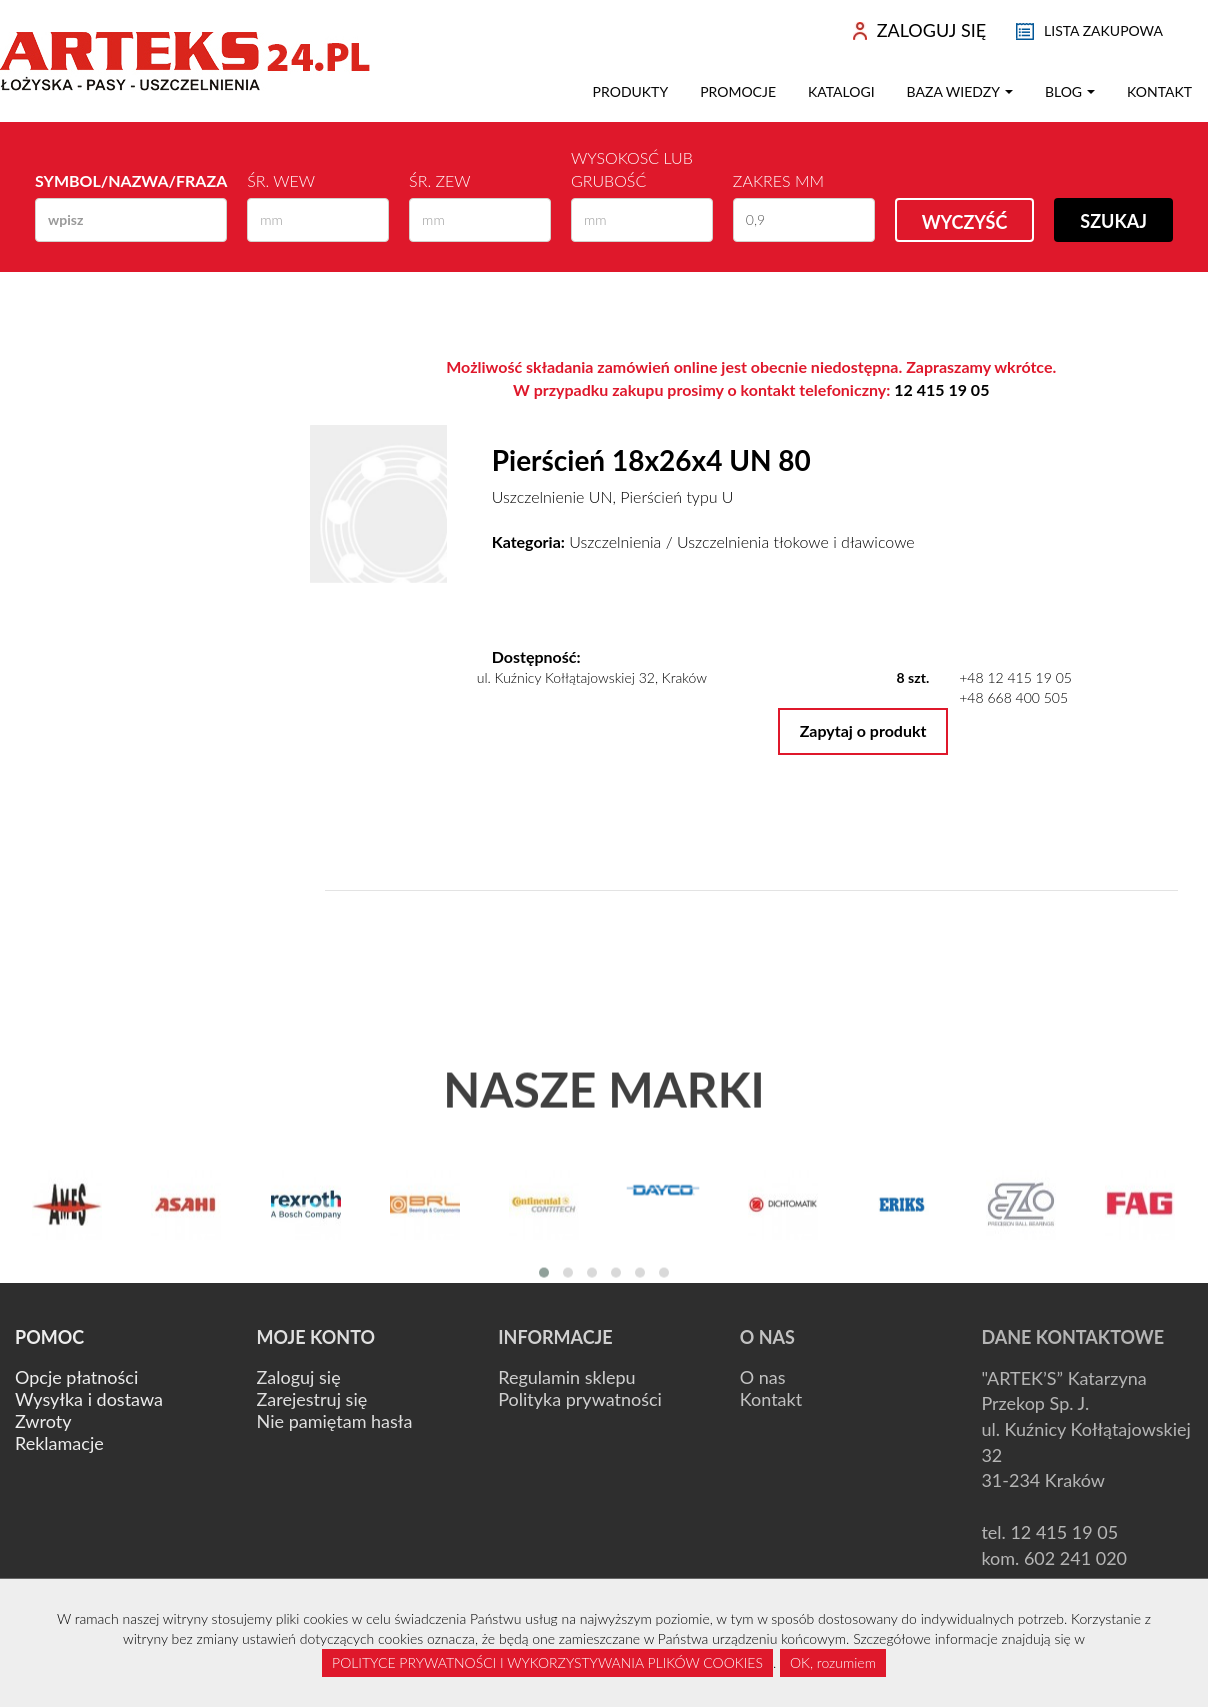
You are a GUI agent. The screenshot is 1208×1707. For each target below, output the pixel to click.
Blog (1070, 91)
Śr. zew (439, 180)
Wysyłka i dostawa (89, 1399)
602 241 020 (1075, 1558)
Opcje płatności (76, 1377)
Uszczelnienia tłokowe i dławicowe (796, 541)
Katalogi (841, 91)
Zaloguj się (299, 1377)
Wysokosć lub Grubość (632, 169)
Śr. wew (281, 180)
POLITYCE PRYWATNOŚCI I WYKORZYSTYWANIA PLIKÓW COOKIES (547, 1662)
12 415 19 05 (941, 389)
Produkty (631, 91)
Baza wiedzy (960, 91)
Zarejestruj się (312, 1399)
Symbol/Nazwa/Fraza (131, 180)
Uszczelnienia (615, 541)
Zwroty (43, 1421)
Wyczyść (965, 222)
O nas (763, 1377)
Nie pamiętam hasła (335, 1421)
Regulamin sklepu (566, 1377)
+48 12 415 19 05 (1015, 677)
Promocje (738, 91)
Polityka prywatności (580, 1399)
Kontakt (1159, 91)
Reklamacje (59, 1443)
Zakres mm (778, 180)
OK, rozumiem (833, 1662)
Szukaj (1113, 221)
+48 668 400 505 (1013, 697)
